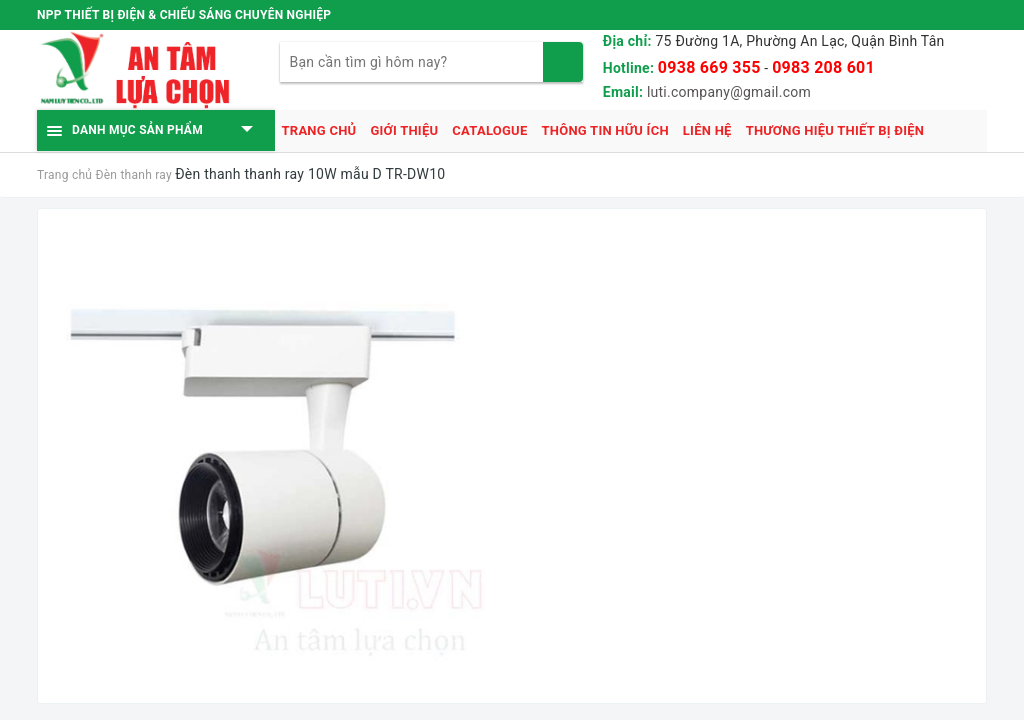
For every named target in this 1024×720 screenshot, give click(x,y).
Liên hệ (707, 130)
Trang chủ (319, 130)
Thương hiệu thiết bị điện (835, 130)
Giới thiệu (404, 130)
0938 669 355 (709, 67)
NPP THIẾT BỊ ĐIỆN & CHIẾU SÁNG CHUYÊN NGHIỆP (184, 15)
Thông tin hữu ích (604, 130)
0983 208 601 (823, 67)
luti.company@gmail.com (729, 92)
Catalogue (489, 130)
